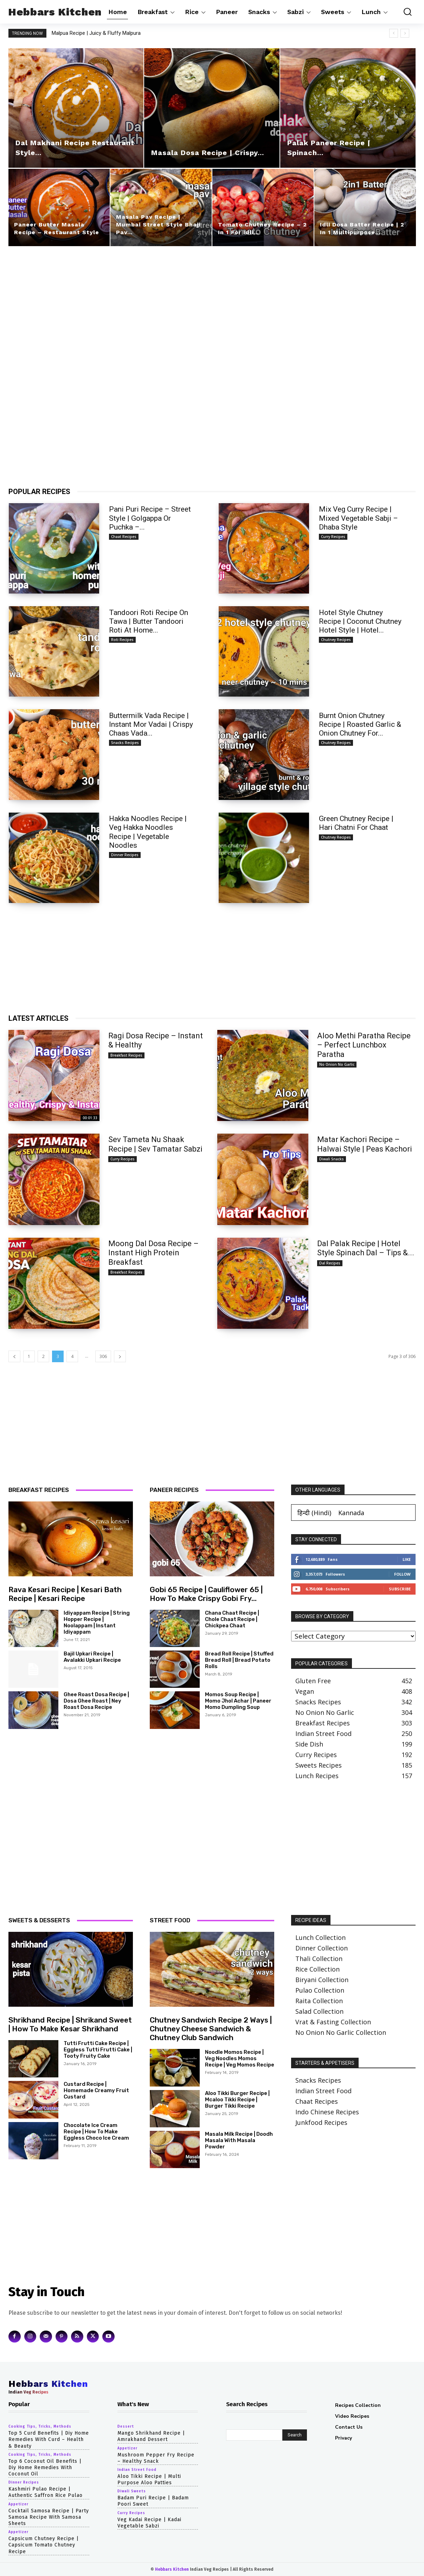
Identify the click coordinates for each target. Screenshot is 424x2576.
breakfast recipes (126, 1055)
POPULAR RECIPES (39, 491)
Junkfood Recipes (321, 2122)
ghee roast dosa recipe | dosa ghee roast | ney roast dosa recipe (96, 1700)
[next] (404, 33)
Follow (402, 1574)
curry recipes (333, 536)
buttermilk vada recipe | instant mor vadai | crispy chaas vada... (151, 724)
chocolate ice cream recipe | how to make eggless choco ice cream (96, 2131)
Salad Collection (319, 2011)
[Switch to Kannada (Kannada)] (351, 1512)
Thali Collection (318, 1958)
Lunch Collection (320, 1937)
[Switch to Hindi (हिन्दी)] (314, 1512)
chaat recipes (123, 536)
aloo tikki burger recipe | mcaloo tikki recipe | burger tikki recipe (237, 2099)
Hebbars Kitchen (172, 2569)
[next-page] (120, 1356)
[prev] (393, 33)
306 (103, 1356)
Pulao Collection (319, 1990)
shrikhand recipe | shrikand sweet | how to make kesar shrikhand (70, 2024)
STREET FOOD (170, 1920)
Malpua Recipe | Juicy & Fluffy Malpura (103, 33)
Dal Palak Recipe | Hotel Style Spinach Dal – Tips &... (365, 1248)
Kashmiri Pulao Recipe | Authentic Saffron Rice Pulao (45, 2492)
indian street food (136, 2470)
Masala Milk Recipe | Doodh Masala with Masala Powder (239, 2140)
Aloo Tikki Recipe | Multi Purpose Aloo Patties (149, 2479)
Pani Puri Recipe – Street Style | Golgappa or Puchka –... (150, 518)
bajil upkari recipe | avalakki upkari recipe (92, 1657)
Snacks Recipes (318, 2080)
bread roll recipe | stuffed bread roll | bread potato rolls (239, 1660)
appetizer (18, 2504)
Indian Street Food (323, 2091)
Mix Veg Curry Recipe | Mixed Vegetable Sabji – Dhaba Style (358, 518)
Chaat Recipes (316, 2101)
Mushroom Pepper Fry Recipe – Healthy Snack (155, 2458)
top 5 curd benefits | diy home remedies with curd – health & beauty (48, 2439)
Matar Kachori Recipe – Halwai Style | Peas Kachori (364, 1144)
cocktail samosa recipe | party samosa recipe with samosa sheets (48, 2517)
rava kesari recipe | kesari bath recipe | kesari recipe (65, 1594)
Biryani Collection (321, 1979)
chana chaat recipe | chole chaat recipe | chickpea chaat (232, 1619)
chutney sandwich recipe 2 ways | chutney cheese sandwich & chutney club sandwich (211, 2029)
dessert (125, 2426)
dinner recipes (125, 854)
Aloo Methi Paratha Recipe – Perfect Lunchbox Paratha (364, 1045)
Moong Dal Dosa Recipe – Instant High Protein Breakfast (153, 1253)
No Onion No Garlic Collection (340, 2032)
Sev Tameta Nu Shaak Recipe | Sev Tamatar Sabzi (155, 1144)
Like (407, 1559)
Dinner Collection (321, 1948)
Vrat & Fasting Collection (333, 2022)
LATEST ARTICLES (38, 1018)
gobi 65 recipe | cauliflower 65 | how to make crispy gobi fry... (206, 1594)
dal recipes (329, 1263)
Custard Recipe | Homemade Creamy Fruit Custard (96, 2090)
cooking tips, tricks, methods (39, 2426)
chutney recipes (336, 639)
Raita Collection (319, 2001)
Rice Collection (317, 1969)
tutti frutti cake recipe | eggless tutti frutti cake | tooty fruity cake (98, 2049)
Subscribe (400, 1588)
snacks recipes (125, 742)
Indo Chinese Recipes (327, 2112)
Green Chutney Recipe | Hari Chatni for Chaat (356, 823)
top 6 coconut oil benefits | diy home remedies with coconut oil (45, 2467)
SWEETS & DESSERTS (39, 1920)
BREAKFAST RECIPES (38, 1489)
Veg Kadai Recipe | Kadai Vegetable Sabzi (149, 2523)
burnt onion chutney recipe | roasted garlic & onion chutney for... (360, 724)
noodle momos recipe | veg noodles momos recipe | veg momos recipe (239, 2058)
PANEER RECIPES (174, 1489)
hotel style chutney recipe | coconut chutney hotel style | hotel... (360, 621)
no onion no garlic (336, 1064)
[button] (405, 12)
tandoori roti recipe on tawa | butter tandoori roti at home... (148, 621)
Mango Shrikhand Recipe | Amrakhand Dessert (151, 2436)
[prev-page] (14, 1356)
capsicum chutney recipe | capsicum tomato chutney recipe (43, 2545)
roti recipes (122, 639)
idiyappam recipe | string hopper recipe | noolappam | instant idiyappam (97, 1622)
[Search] (294, 2435)
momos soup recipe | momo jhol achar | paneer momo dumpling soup (238, 1700)
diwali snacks (331, 1158)
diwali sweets (131, 2491)
